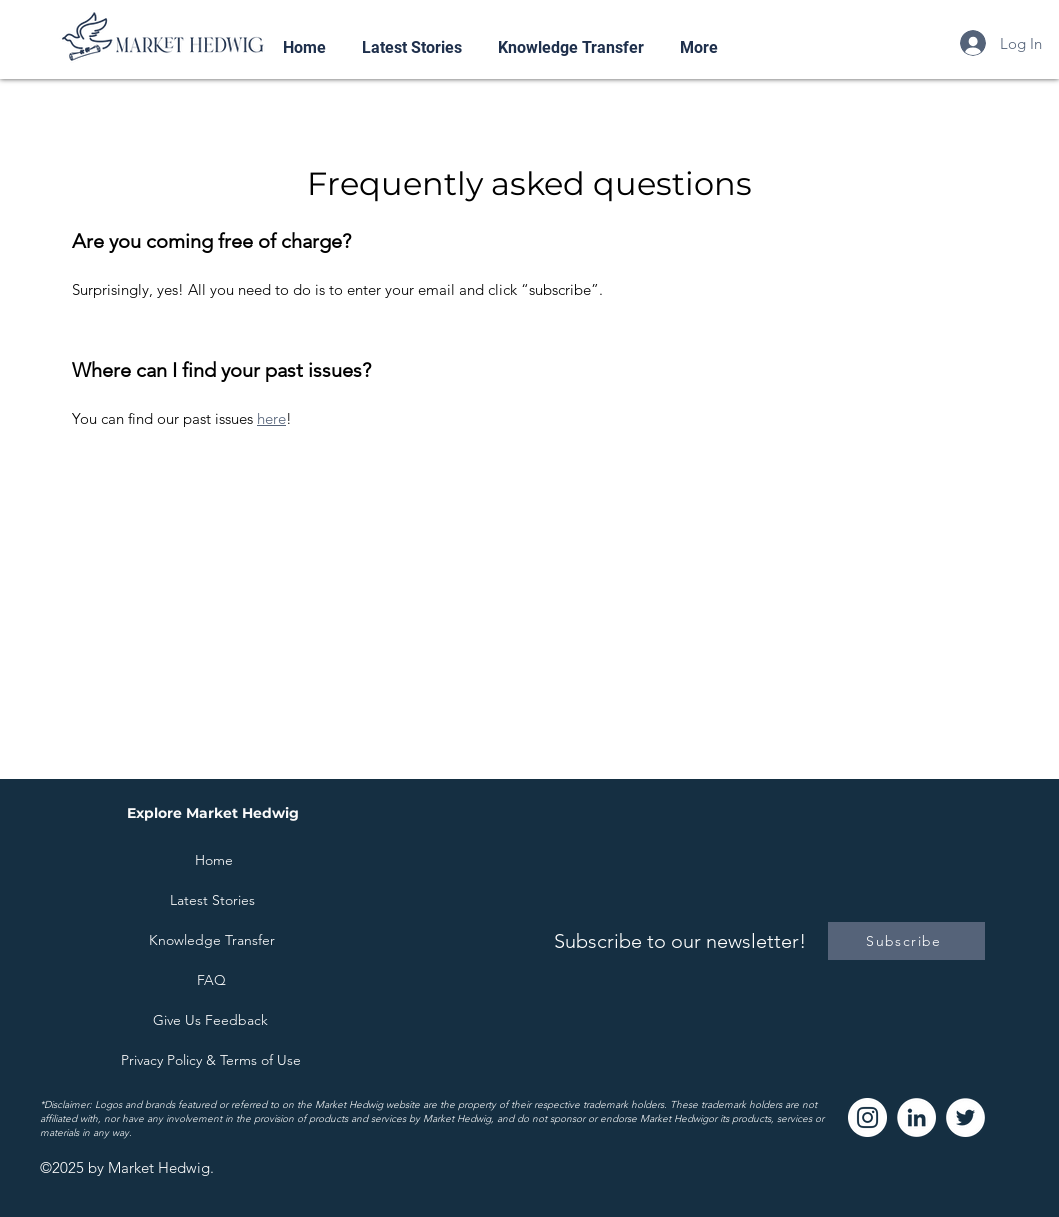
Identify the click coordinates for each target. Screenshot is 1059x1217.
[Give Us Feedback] (211, 1020)
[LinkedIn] (916, 1117)
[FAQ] (212, 980)
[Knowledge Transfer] (212, 940)
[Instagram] (867, 1117)
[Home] (214, 860)
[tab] (530, 344)
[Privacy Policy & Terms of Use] (211, 1060)
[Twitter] (965, 1117)
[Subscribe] (906, 941)
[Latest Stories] (213, 900)
